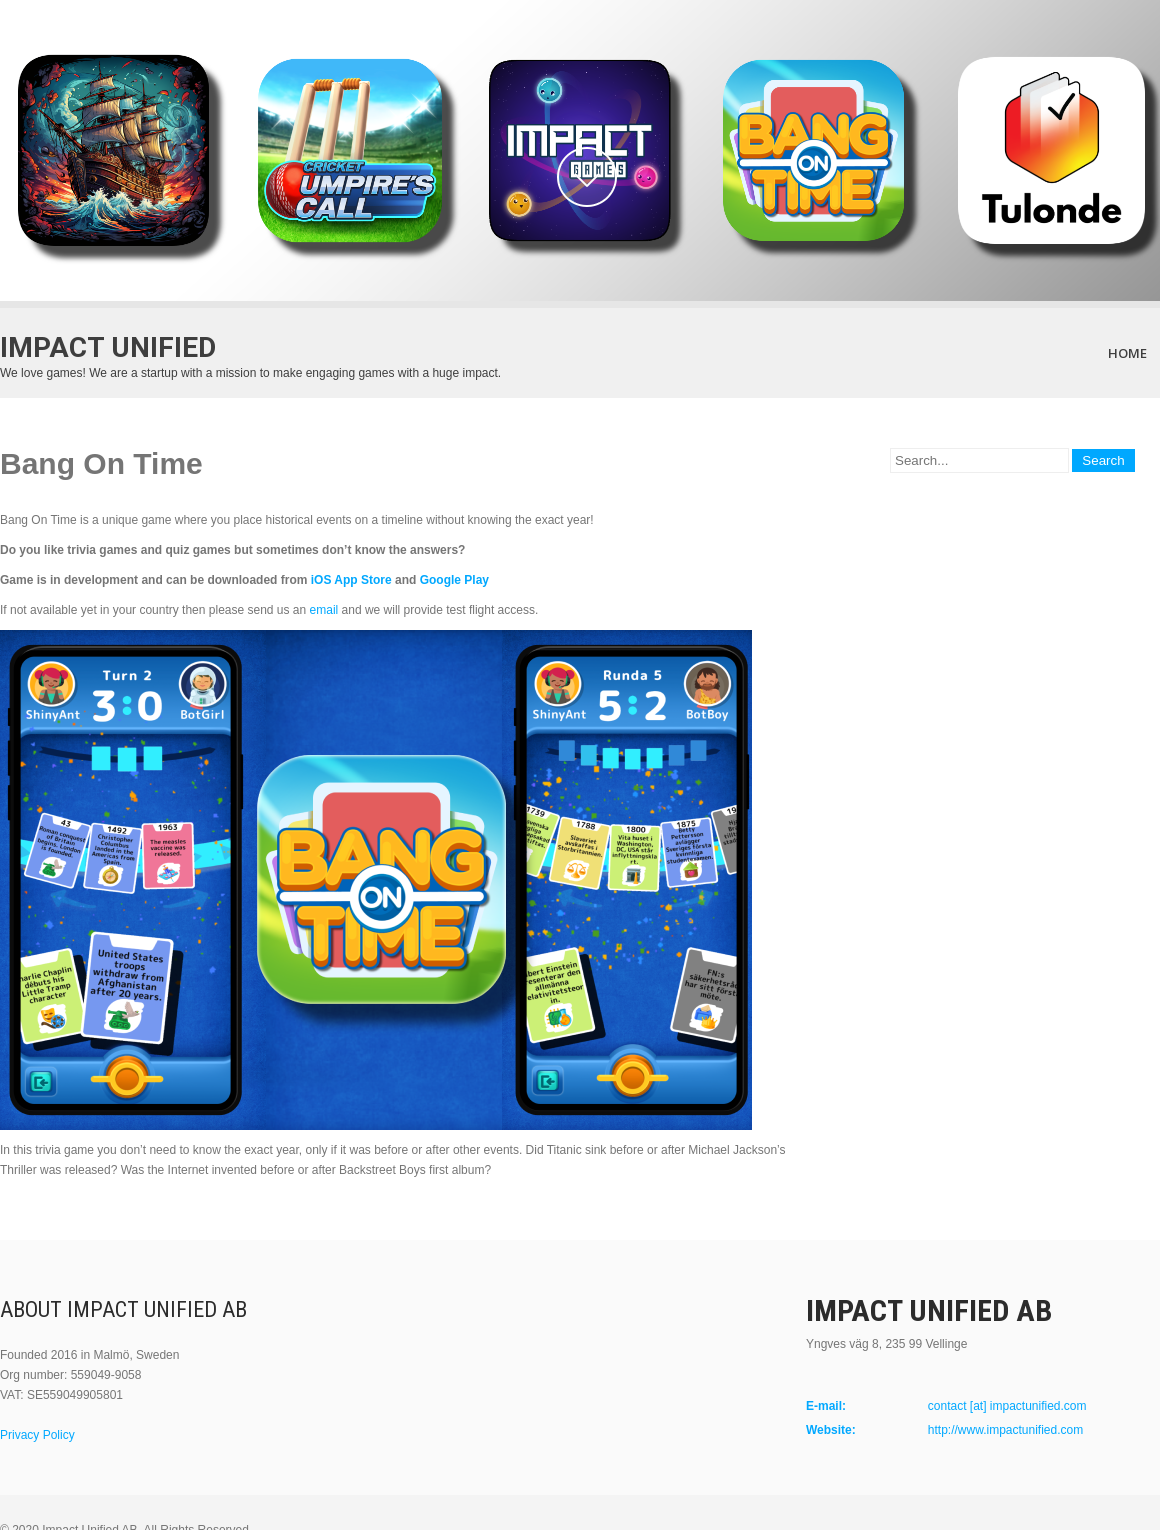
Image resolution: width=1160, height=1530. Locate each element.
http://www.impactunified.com (1005, 1430)
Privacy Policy (37, 1435)
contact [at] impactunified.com (1007, 1406)
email (326, 610)
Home (1127, 353)
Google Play (454, 580)
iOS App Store (351, 580)
